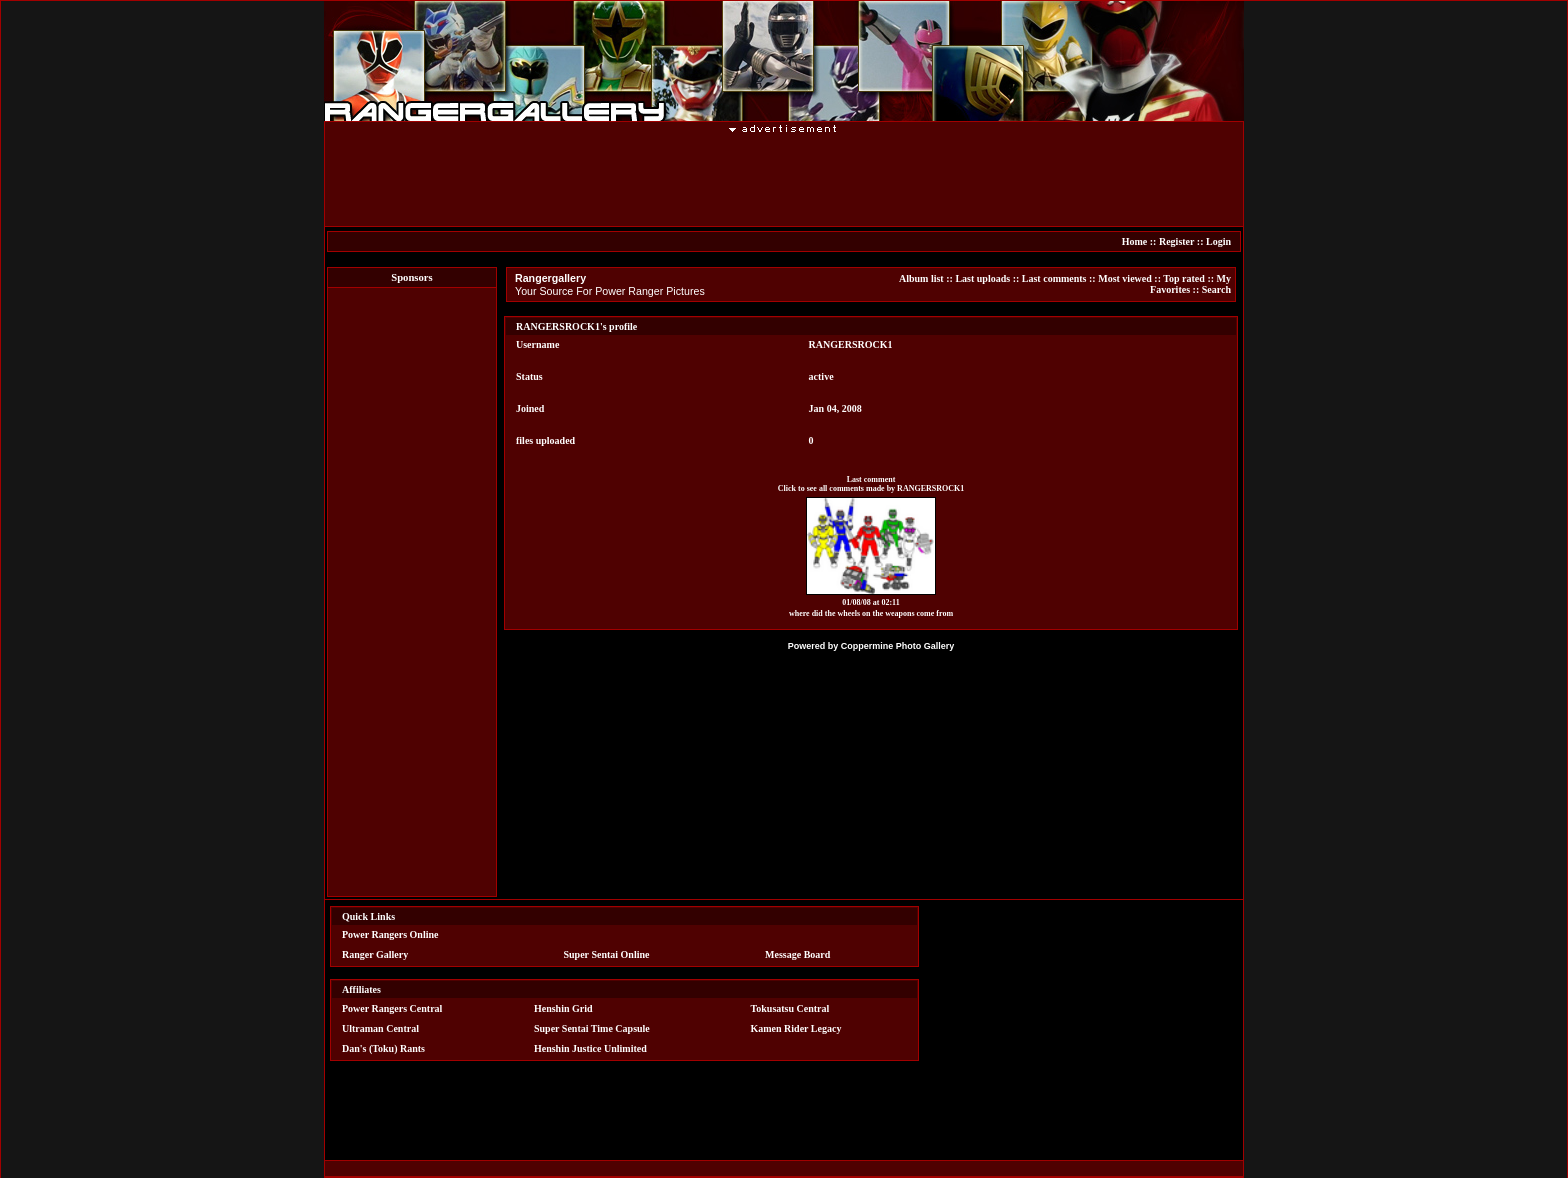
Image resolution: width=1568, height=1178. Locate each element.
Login (1218, 241)
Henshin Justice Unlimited (590, 1048)
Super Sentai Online (607, 954)
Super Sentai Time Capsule (592, 1028)
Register (1176, 241)
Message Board (797, 954)
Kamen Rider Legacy (796, 1028)
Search (1216, 289)
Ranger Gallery (375, 954)
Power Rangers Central (392, 1008)
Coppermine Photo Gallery (898, 646)
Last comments (1054, 278)
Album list (921, 278)
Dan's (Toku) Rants (383, 1048)
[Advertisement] (784, 179)
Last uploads (982, 278)
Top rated (1184, 278)
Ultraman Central (380, 1028)
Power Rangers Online (390, 934)
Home (1135, 241)
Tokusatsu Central (790, 1008)
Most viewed (1125, 278)
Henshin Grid (563, 1008)
